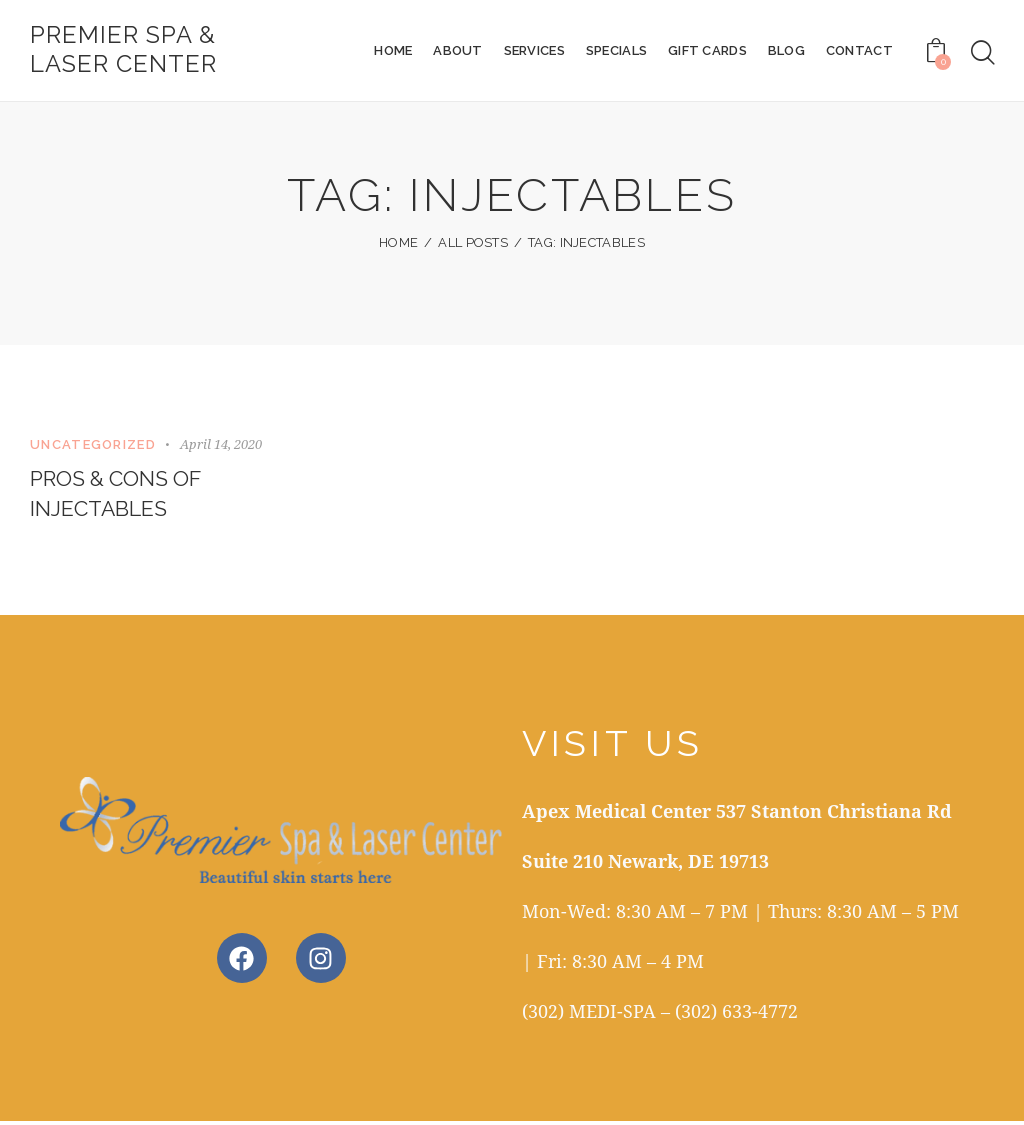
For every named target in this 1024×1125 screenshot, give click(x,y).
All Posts (473, 245)
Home (398, 245)
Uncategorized (93, 446)
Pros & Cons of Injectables (119, 497)
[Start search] (983, 54)
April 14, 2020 (221, 446)
